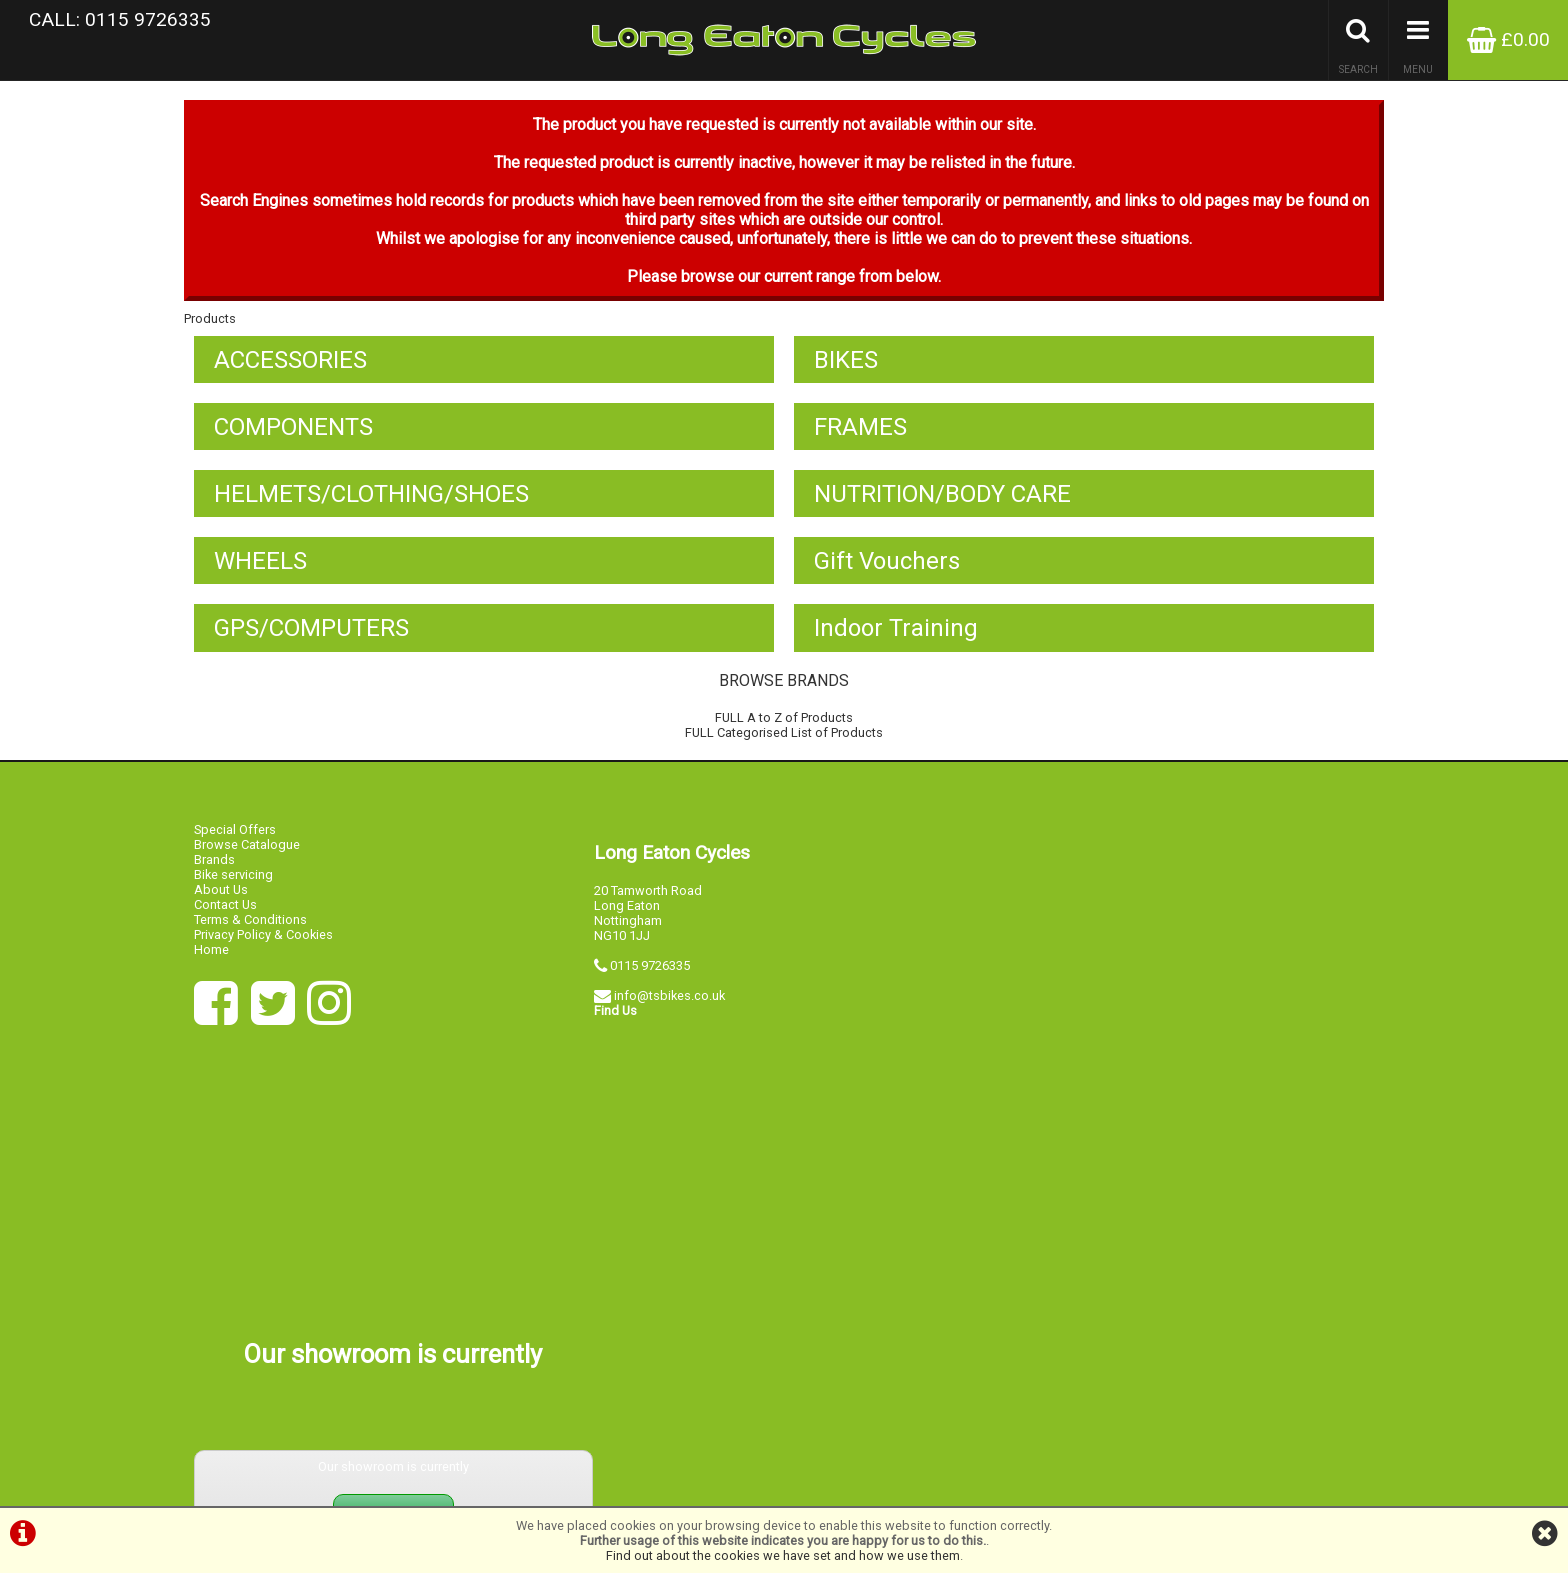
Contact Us (225, 916)
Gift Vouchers (887, 573)
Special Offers (235, 841)
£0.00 (1508, 39)
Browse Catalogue (247, 856)
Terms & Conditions (250, 931)
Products (210, 327)
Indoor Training (896, 641)
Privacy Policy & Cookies (263, 946)
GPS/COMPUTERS (311, 641)
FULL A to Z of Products (784, 731)
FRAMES (860, 437)
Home (211, 961)
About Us (221, 901)
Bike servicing (233, 886)
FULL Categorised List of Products (784, 746)
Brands (214, 871)
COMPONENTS (293, 437)
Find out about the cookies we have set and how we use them (783, 1555)
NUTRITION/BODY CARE (942, 505)
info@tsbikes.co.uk (669, 1007)
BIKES (846, 369)
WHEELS (260, 573)
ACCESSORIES (290, 369)
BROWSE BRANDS (784, 694)
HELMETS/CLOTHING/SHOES (371, 505)
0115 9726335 (650, 977)
